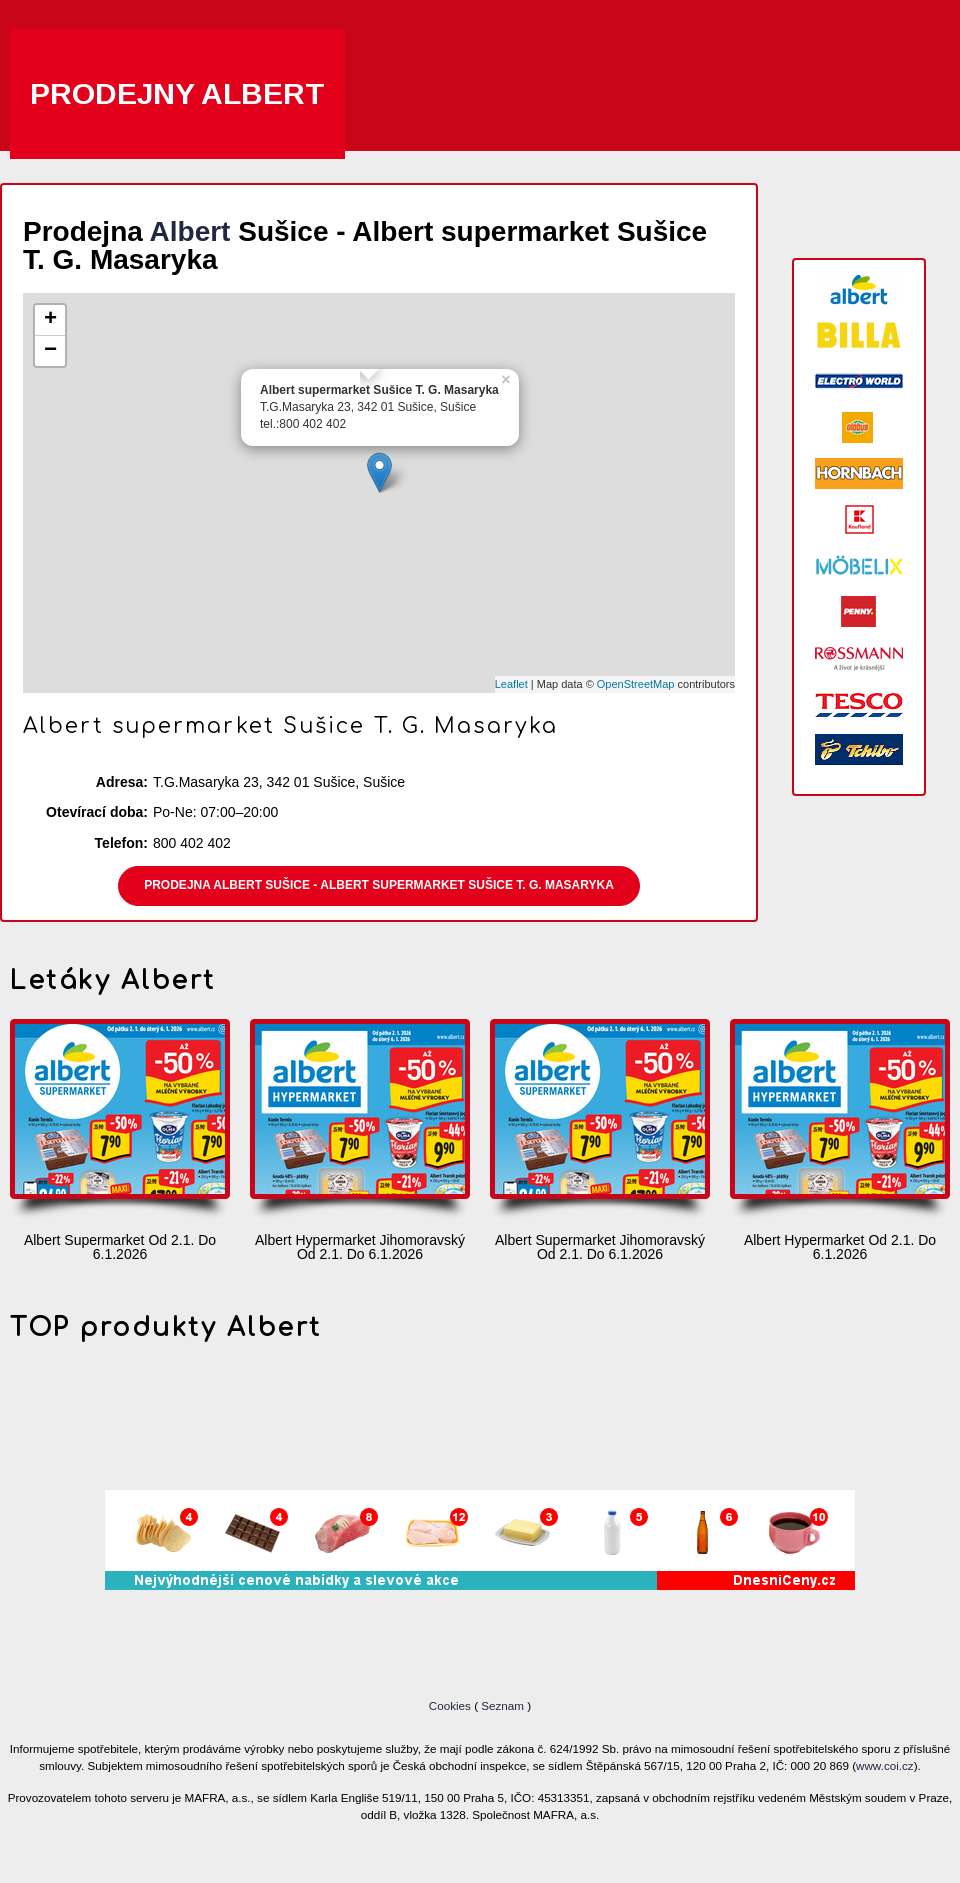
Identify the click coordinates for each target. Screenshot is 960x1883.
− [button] (50, 351)
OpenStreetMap (636, 684)
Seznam (502, 1705)
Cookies (451, 1705)
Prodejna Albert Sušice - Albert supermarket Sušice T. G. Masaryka (379, 885)
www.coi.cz (885, 1765)
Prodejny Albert (177, 93)
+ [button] (50, 320)
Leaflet (511, 684)
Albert (190, 231)
